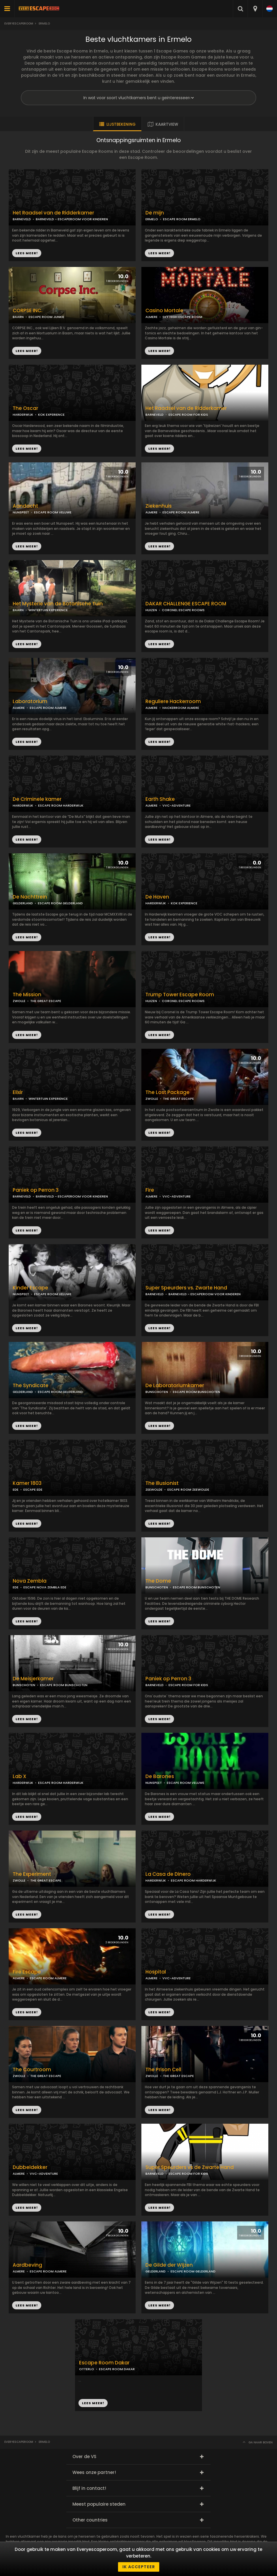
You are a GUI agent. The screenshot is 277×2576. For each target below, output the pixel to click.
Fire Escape (27, 1972)
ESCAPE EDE (32, 1489)
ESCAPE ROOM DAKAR (117, 2369)
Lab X (19, 1776)
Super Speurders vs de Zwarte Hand (189, 2167)
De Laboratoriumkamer (174, 1386)
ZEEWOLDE (153, 1489)
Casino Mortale (164, 311)
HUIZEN (151, 610)
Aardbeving (27, 2265)
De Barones (159, 1776)
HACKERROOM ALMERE (180, 707)
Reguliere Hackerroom (173, 701)
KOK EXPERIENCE (51, 414)
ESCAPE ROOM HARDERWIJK (60, 805)
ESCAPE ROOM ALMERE (180, 512)
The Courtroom (32, 2070)
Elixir (18, 1092)
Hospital (155, 1972)
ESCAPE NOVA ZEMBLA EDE (44, 1587)
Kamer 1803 (27, 1483)
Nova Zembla (29, 1581)
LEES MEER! (159, 253)
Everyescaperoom (18, 23)
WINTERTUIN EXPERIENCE (48, 610)
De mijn (154, 213)
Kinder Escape (30, 1288)
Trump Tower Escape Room (179, 995)
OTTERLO (86, 2369)
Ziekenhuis (158, 506)
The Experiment (32, 1874)
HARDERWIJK (23, 414)
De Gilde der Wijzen (169, 2265)
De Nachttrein (30, 897)
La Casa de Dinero (168, 1874)
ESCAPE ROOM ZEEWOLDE (188, 1489)
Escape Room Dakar (104, 2363)
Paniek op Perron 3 (36, 1190)
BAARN (18, 317)
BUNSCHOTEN (156, 1391)
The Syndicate (30, 1386)
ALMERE (151, 317)
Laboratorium (30, 701)
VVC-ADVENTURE (176, 805)
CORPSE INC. (27, 311)
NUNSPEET (21, 512)
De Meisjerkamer (33, 1679)
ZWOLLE (19, 1001)
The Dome (158, 1581)
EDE (15, 1489)
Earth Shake (160, 799)
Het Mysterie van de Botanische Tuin (58, 604)
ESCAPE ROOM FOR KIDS (188, 414)
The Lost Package (167, 1092)
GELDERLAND (23, 903)
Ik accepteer (138, 2567)
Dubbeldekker (30, 2167)
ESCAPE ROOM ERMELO (182, 219)
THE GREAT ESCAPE (45, 1001)
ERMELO (151, 219)
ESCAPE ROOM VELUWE (53, 512)
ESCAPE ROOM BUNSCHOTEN (196, 1391)
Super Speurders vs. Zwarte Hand (186, 1288)
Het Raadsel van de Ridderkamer (186, 408)
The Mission (27, 995)
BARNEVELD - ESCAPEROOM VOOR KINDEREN (72, 219)
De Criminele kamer (37, 799)
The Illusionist (162, 1483)
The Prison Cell (163, 2070)
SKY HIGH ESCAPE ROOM (182, 317)
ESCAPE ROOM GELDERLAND (60, 903)
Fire (149, 1190)
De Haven (157, 897)
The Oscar (25, 408)
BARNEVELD (154, 414)
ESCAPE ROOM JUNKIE (46, 317)
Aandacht (25, 506)
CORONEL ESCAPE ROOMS (183, 610)
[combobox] (255, 8)
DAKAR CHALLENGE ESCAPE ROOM (185, 604)
